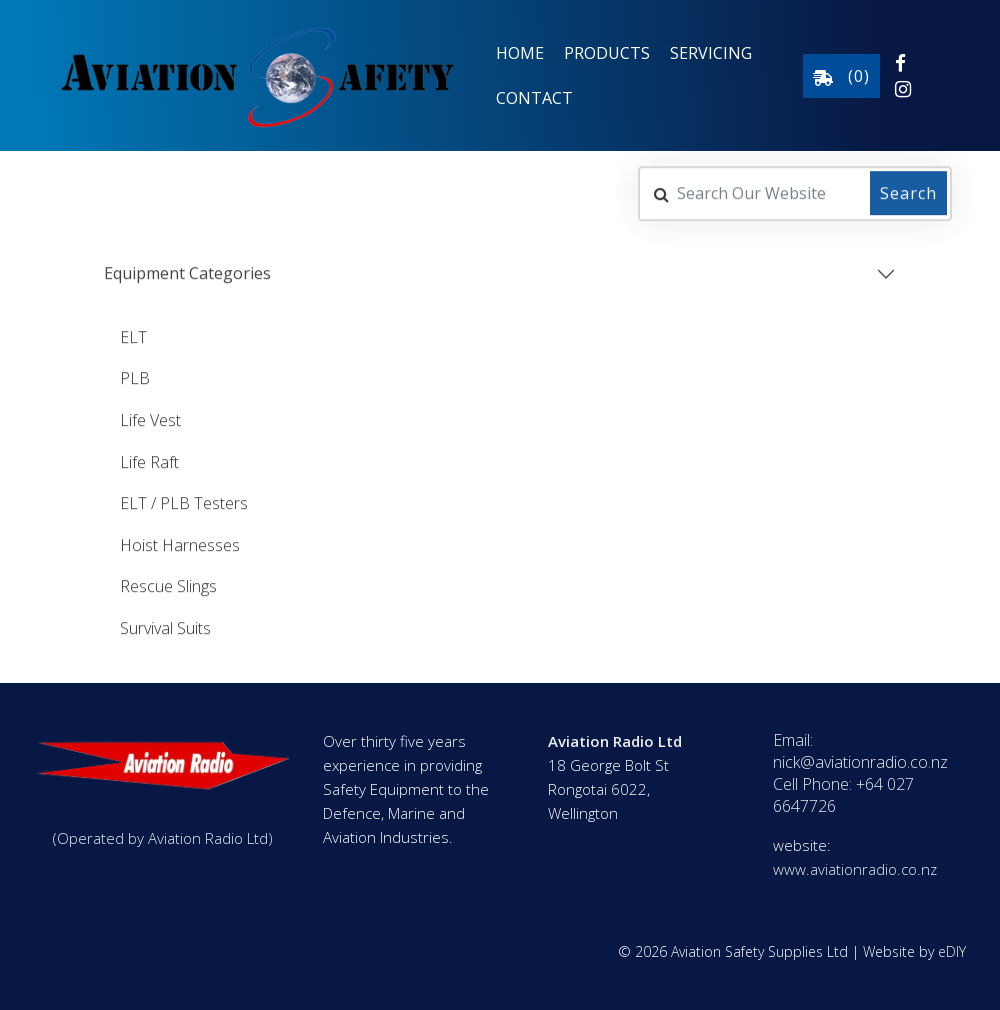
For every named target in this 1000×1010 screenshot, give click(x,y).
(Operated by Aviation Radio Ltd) (163, 838)
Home (520, 53)
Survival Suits (165, 626)
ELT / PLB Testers (184, 501)
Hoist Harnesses (180, 543)
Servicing (711, 53)
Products (607, 53)
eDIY (952, 951)
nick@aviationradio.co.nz (860, 762)
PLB (135, 377)
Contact (534, 98)
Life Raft (149, 460)
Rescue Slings (168, 585)
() (841, 76)
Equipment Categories (187, 272)
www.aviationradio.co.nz (855, 869)
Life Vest (150, 418)
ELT (133, 335)
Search (908, 191)
